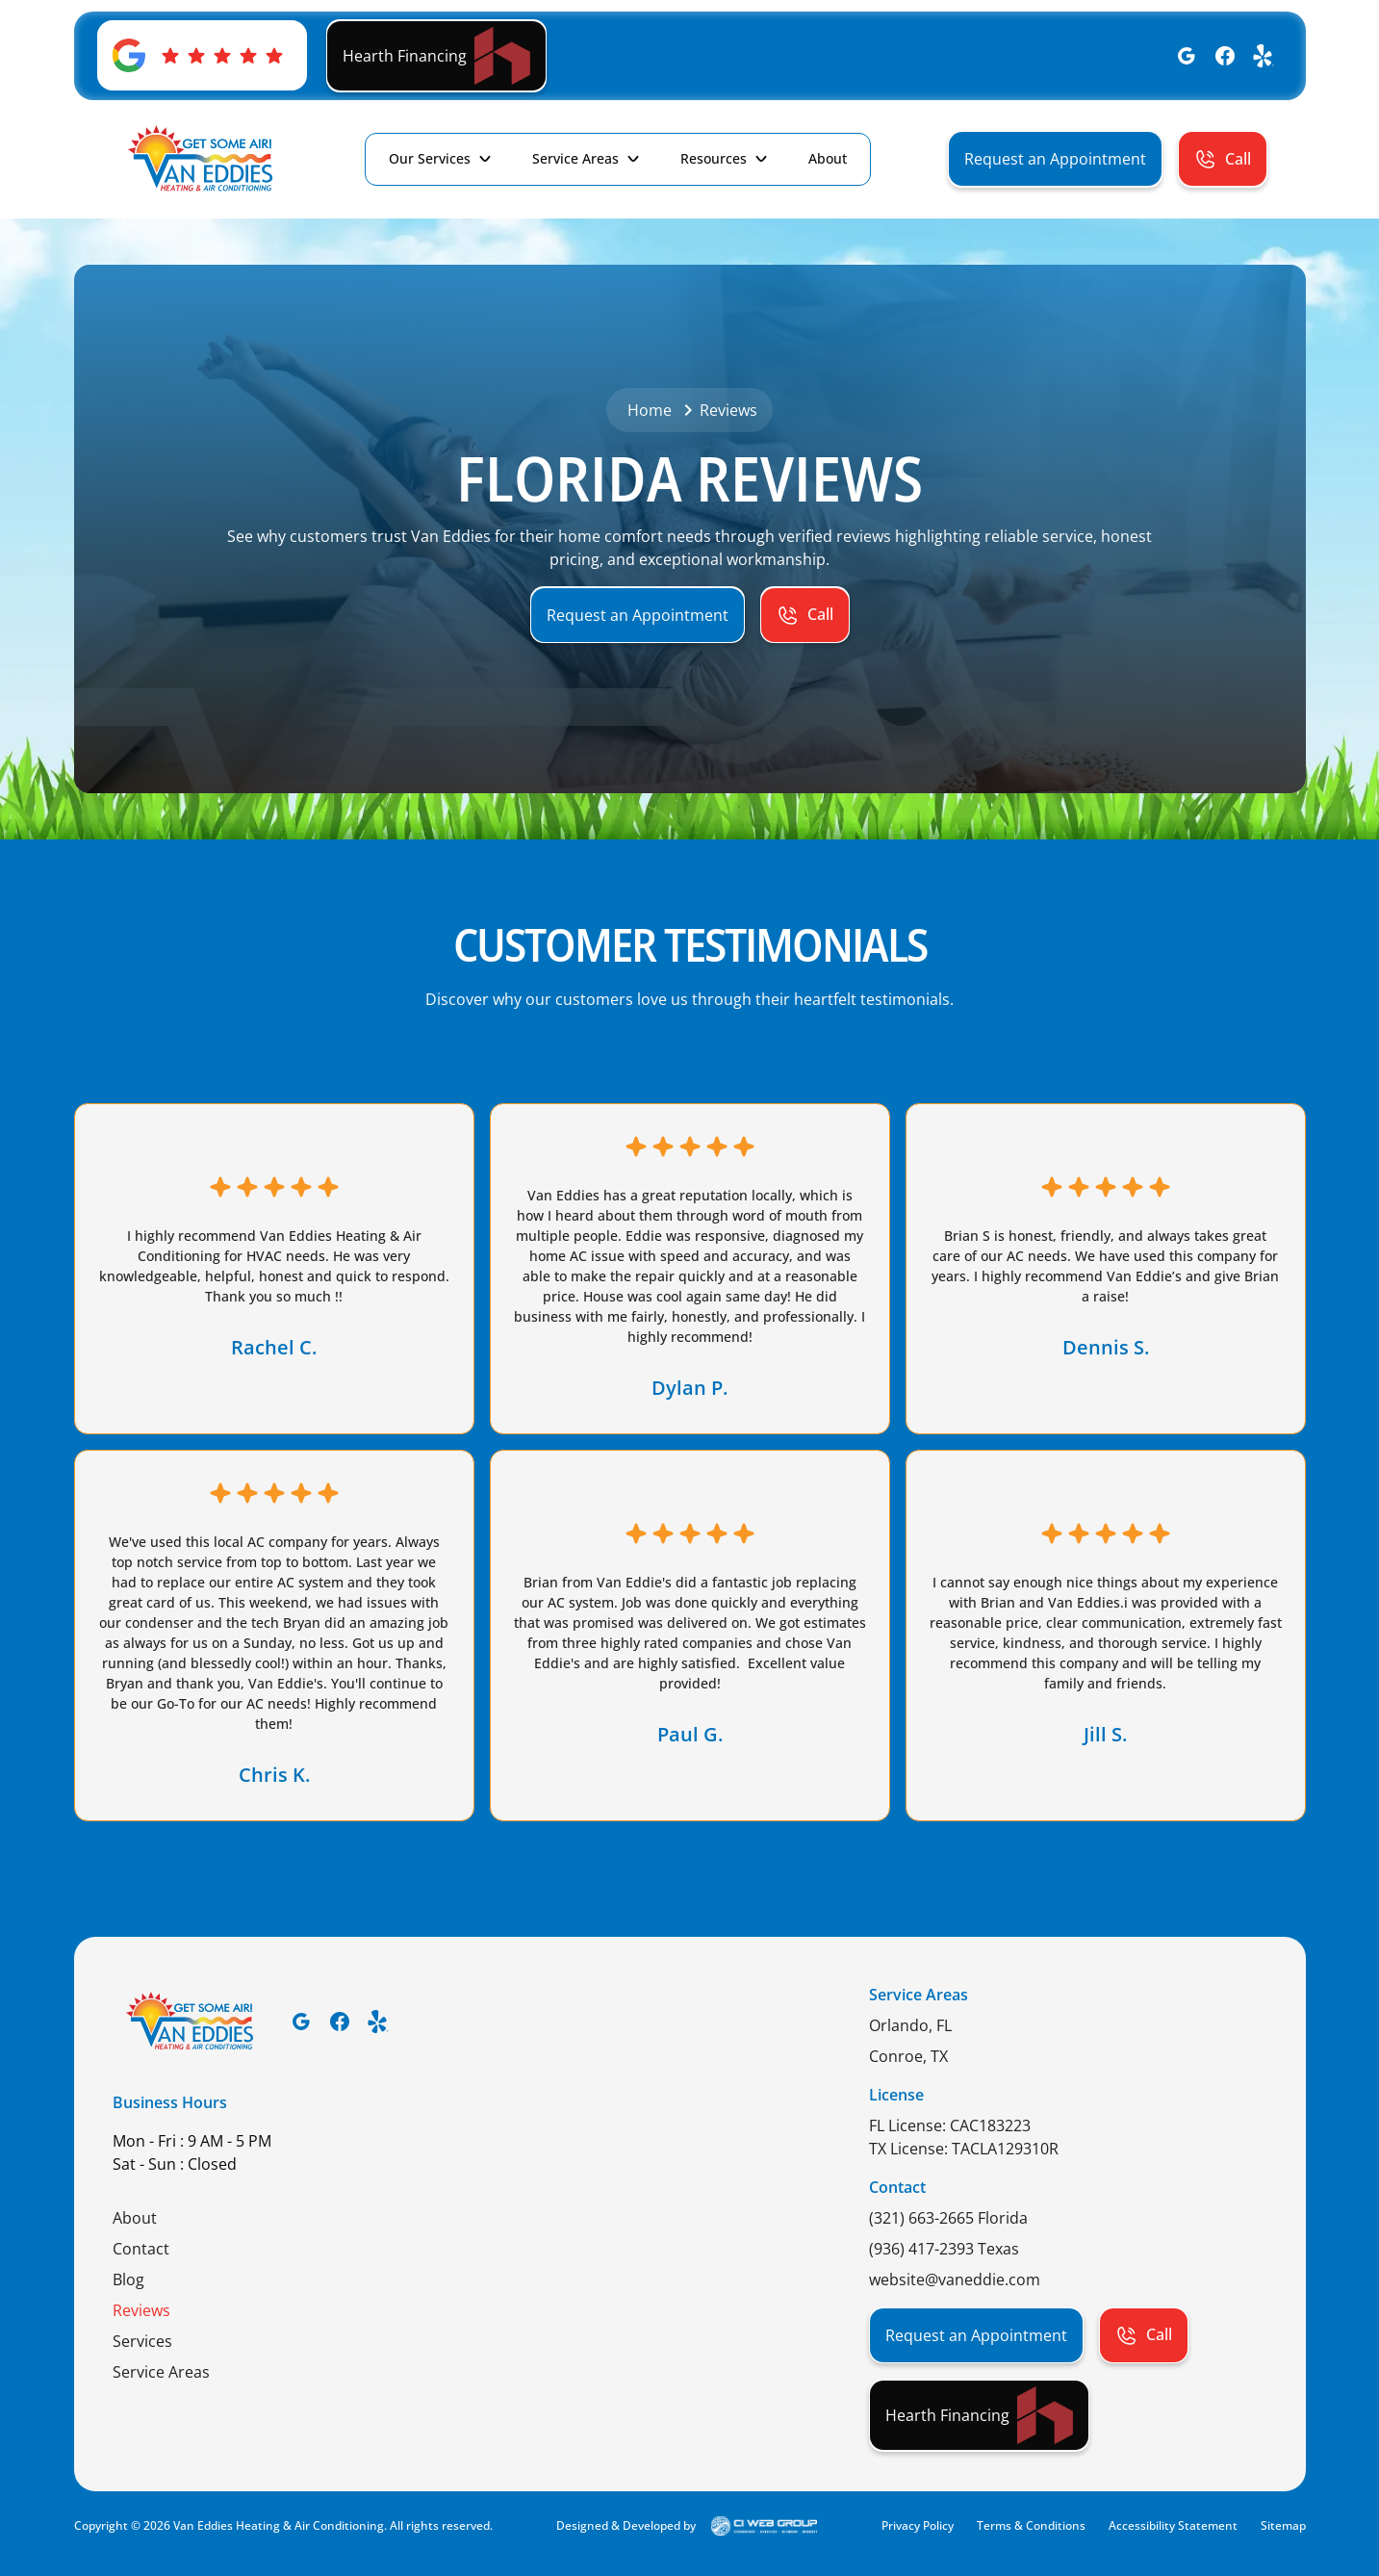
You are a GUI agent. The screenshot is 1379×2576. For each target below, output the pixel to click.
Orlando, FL (910, 2025)
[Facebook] (1225, 55)
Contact (141, 2248)
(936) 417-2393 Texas (944, 2248)
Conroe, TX (908, 2056)
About (135, 2217)
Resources (713, 158)
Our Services (430, 158)
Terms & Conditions (1031, 2525)
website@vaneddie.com (954, 2279)
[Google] (1186, 55)
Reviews (141, 2310)
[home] (201, 159)
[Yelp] (1263, 55)
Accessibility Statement (1173, 2525)
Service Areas (575, 158)
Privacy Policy (917, 2525)
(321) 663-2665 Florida (948, 2217)
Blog (128, 2279)
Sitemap (1283, 2525)
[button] (441, 159)
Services (142, 2341)
